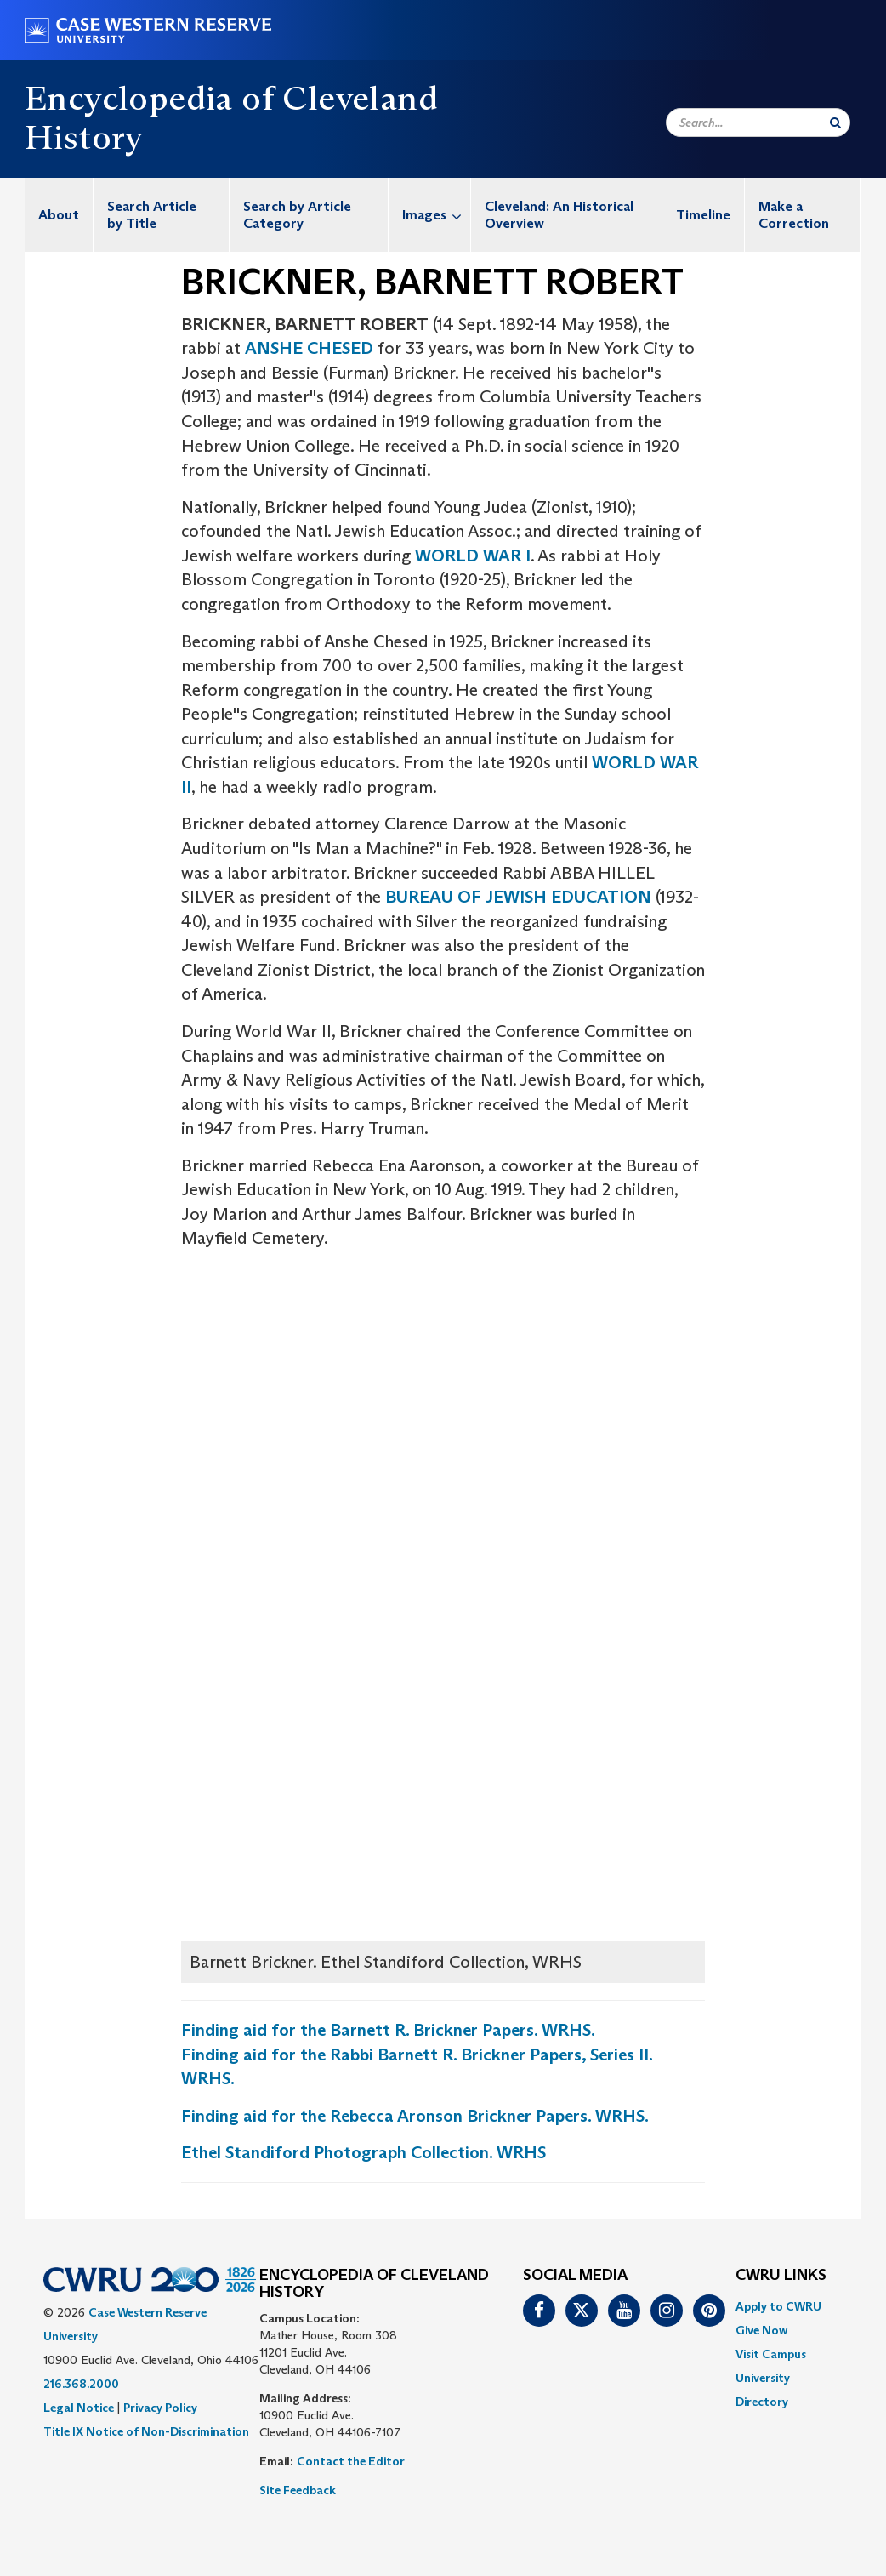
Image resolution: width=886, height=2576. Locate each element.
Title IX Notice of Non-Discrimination (146, 2431)
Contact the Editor (351, 2461)
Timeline (703, 215)
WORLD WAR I (473, 555)
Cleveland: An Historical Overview (559, 214)
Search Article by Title (151, 214)
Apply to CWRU (778, 2306)
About (58, 215)
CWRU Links (780, 2275)
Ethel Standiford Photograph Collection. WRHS (363, 2152)
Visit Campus (770, 2354)
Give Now (761, 2330)
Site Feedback (297, 2490)
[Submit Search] (835, 122)
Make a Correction (793, 214)
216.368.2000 (81, 2383)
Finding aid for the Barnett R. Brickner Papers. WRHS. (388, 2030)
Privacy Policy (160, 2407)
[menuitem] (59, 215)
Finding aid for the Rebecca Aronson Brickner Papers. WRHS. (415, 2116)
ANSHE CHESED (309, 348)
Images (436, 214)
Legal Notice (78, 2407)
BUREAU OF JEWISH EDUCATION (518, 896)
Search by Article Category (297, 214)
